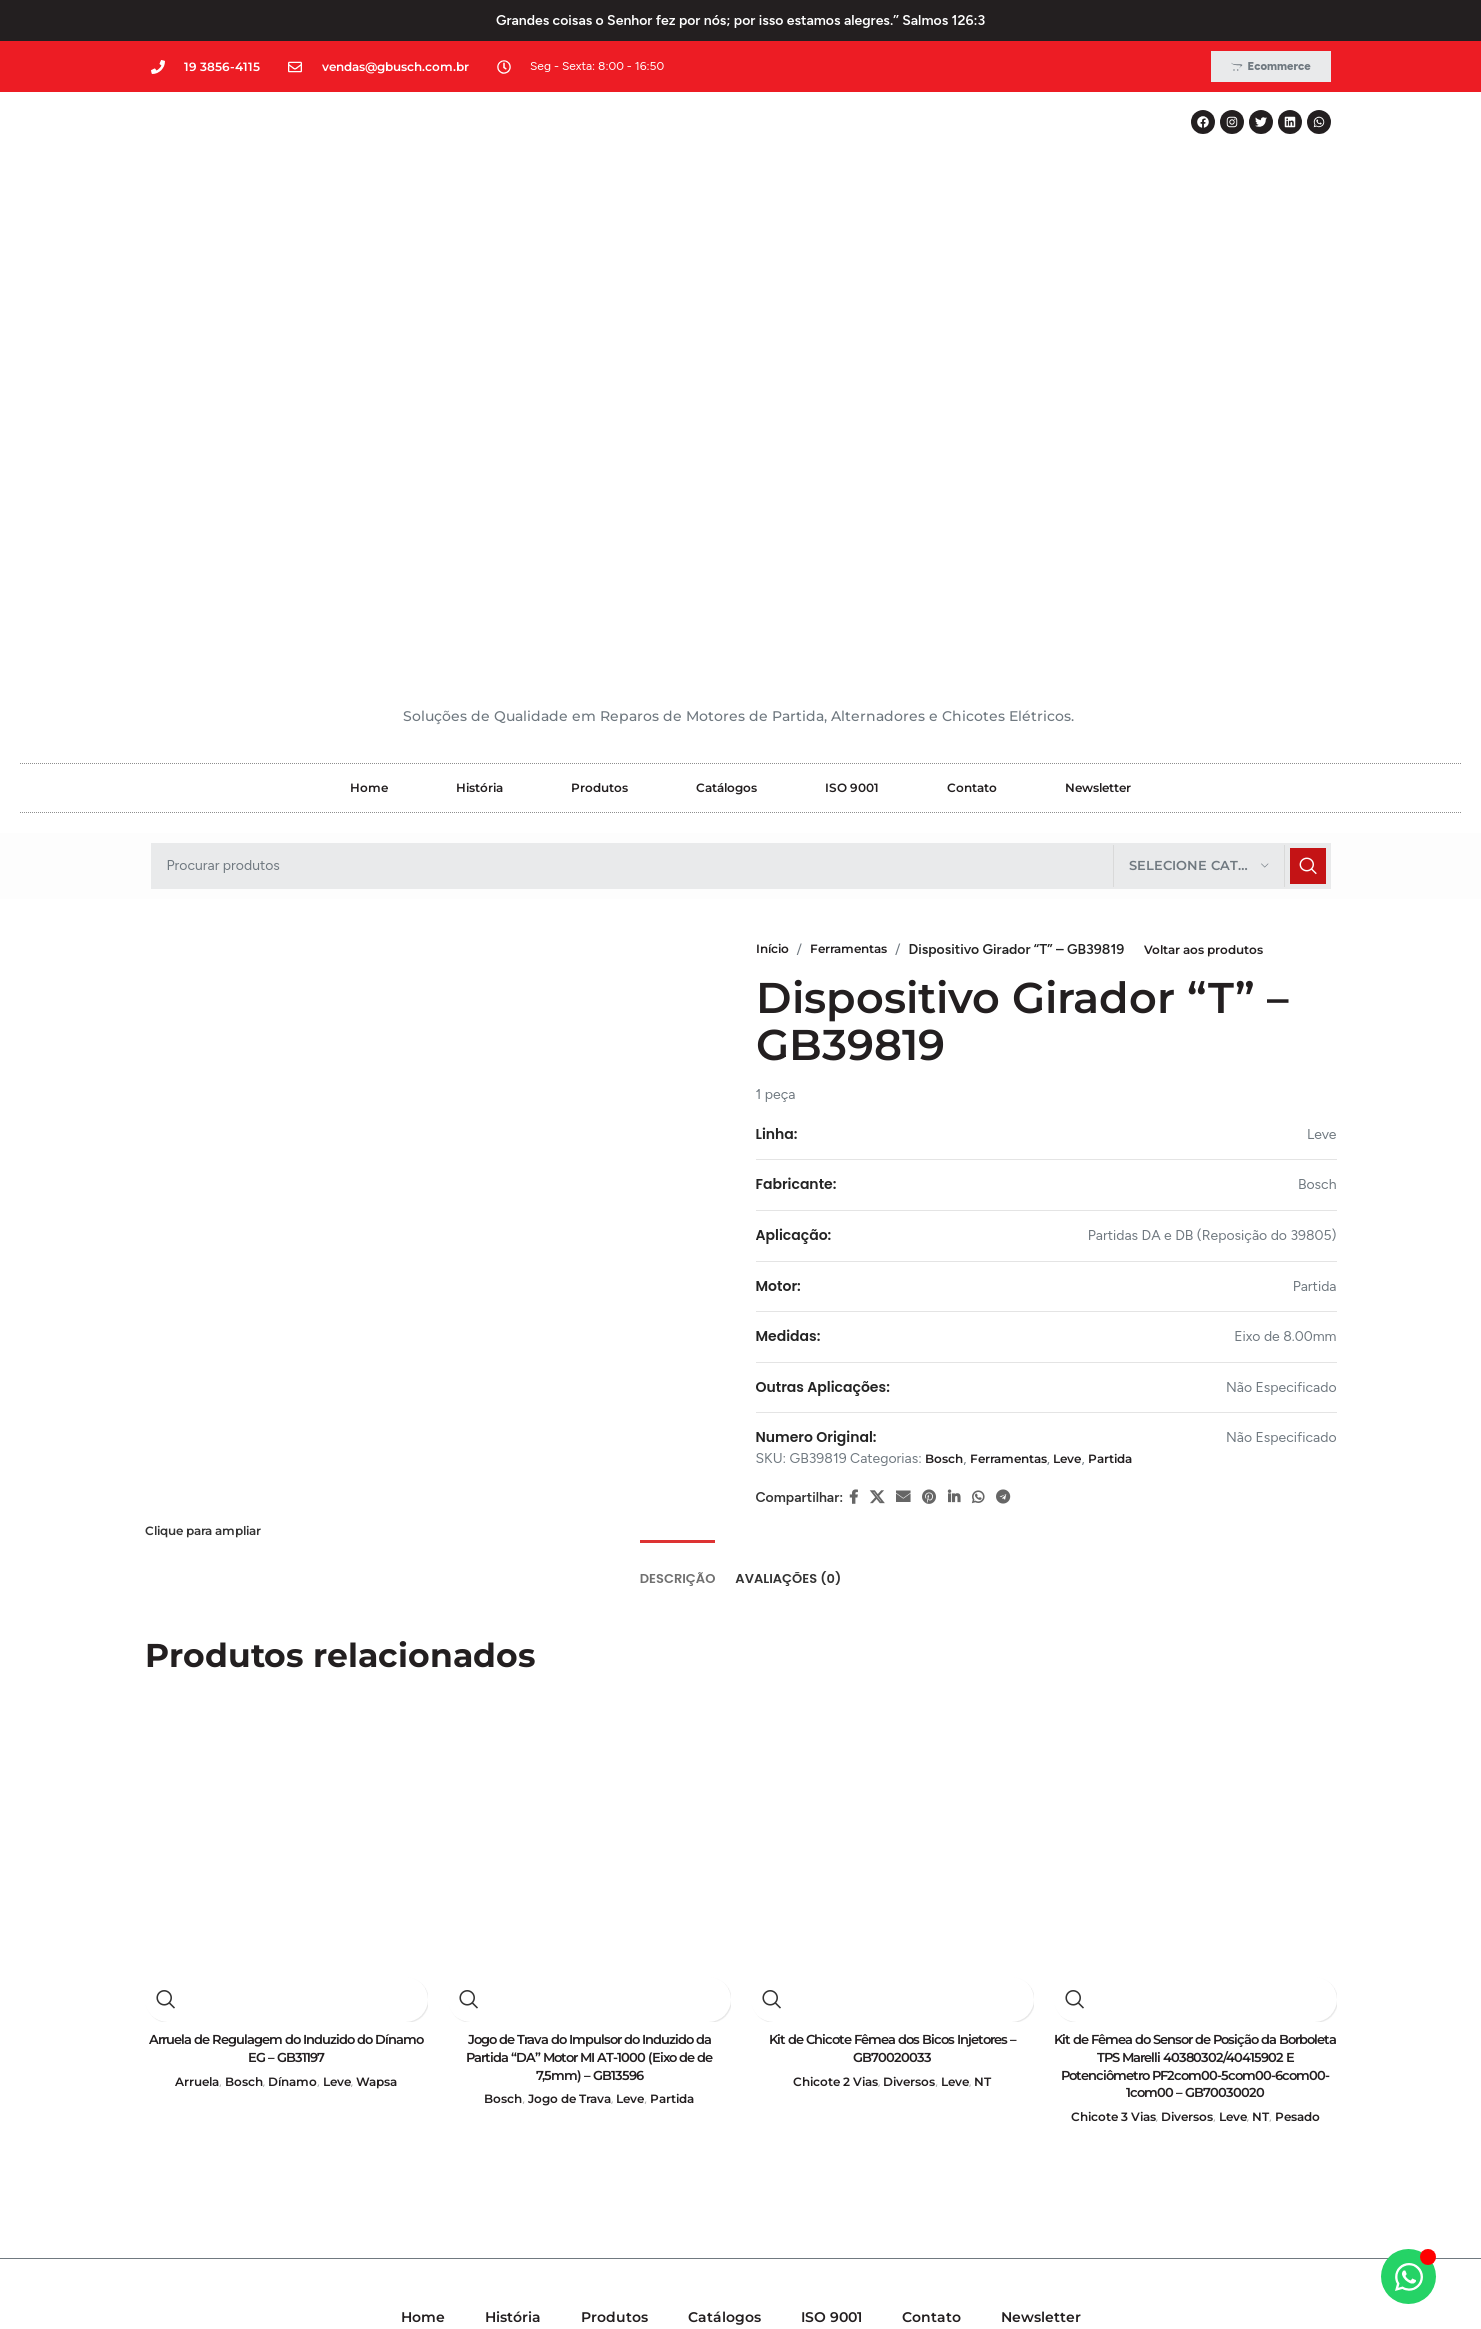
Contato (972, 377)
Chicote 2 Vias (828, 1678)
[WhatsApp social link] (978, 1088)
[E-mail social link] (903, 1088)
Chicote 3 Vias (1103, 1717)
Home (369, 377)
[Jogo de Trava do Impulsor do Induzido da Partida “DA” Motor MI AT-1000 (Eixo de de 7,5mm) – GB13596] (589, 1427)
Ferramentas (863, 539)
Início (775, 539)
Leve (1094, 1049)
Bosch (947, 1049)
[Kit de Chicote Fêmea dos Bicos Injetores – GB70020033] (892, 1427)
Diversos (911, 1678)
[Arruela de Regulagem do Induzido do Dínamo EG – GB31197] (286, 1427)
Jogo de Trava (566, 1697)
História (479, 377)
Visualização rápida (166, 1591)
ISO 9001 (852, 377)
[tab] (678, 1160)
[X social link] (877, 1088)
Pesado (1310, 1717)
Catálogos (726, 377)
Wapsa (387, 1678)
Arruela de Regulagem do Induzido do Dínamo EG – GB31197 (286, 1642)
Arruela (186, 1678)
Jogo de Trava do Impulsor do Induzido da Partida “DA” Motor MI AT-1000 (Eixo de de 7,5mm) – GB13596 (589, 1651)
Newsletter (1098, 377)
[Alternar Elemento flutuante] (1408, 2276)
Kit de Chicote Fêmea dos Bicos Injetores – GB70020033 (892, 1642)
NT (994, 1678)
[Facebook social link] (853, 1088)
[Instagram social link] (739, 2080)
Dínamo (293, 1678)
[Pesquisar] (741, 456)
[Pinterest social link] (929, 1088)
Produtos (599, 377)
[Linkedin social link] (954, 1088)
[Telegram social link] (1003, 1088)
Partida (1145, 1049)
